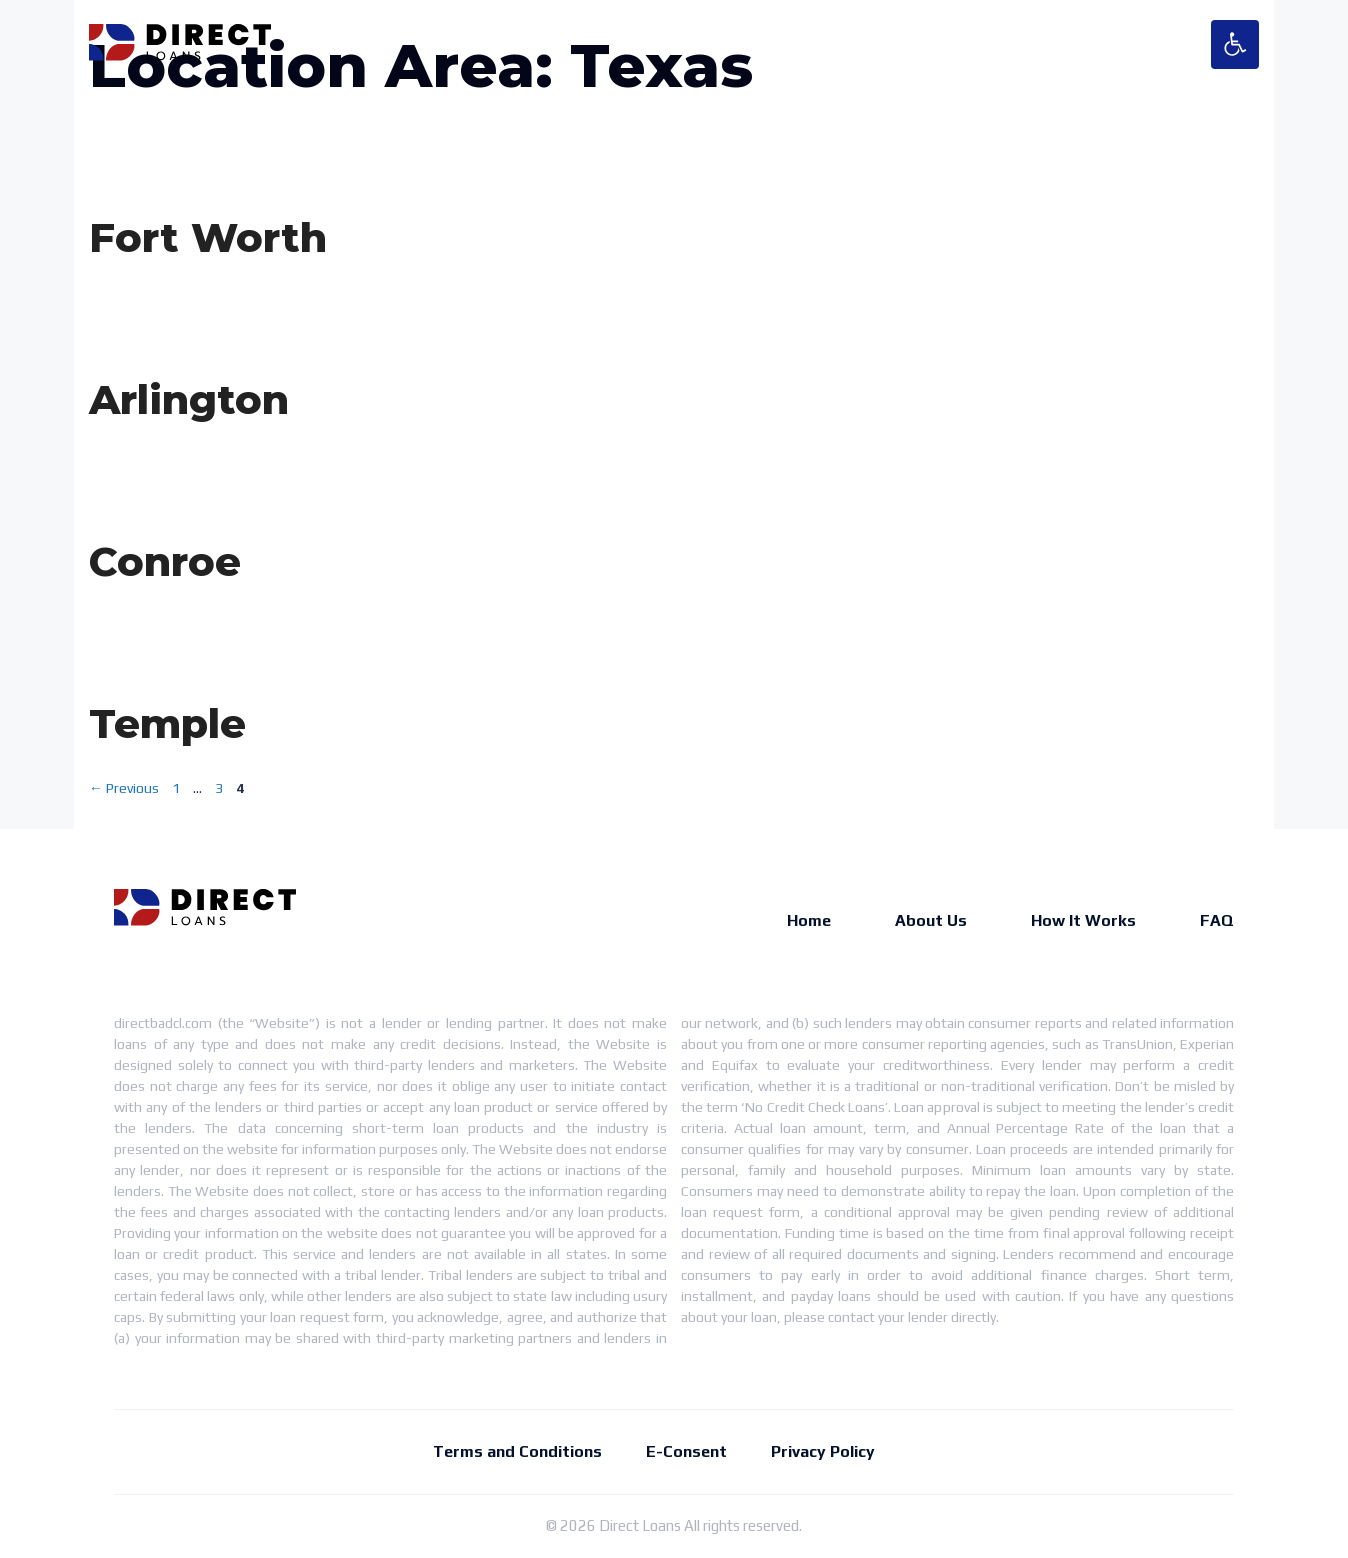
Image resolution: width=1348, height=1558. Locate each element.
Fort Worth (208, 237)
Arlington (189, 399)
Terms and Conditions (517, 1451)
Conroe (165, 561)
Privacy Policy (823, 1451)
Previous (124, 788)
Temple (167, 723)
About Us (931, 920)
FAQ (1217, 920)
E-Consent (686, 1451)
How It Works (1083, 920)
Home (809, 920)
